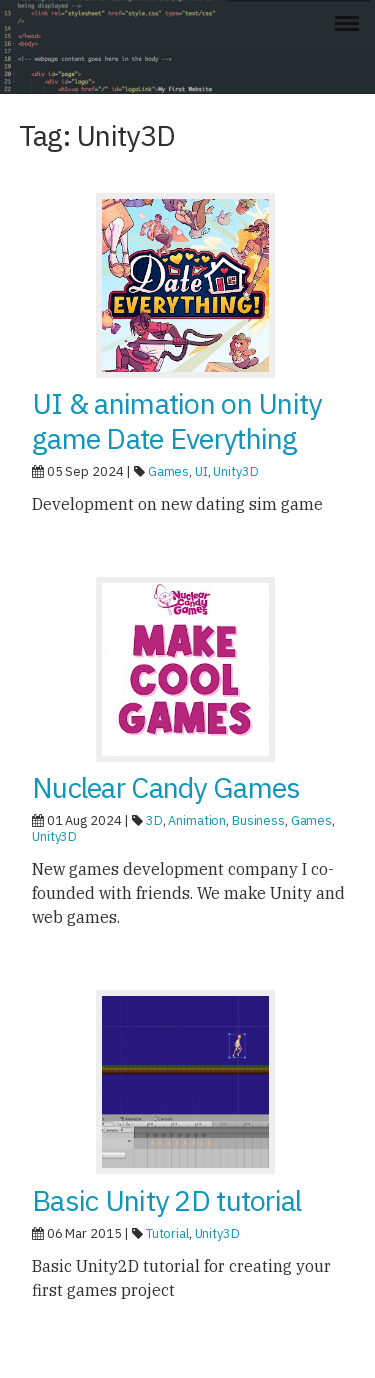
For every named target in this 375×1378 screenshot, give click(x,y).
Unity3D (235, 471)
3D (154, 820)
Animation (197, 820)
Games (168, 471)
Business (258, 820)
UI (201, 471)
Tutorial (167, 1233)
